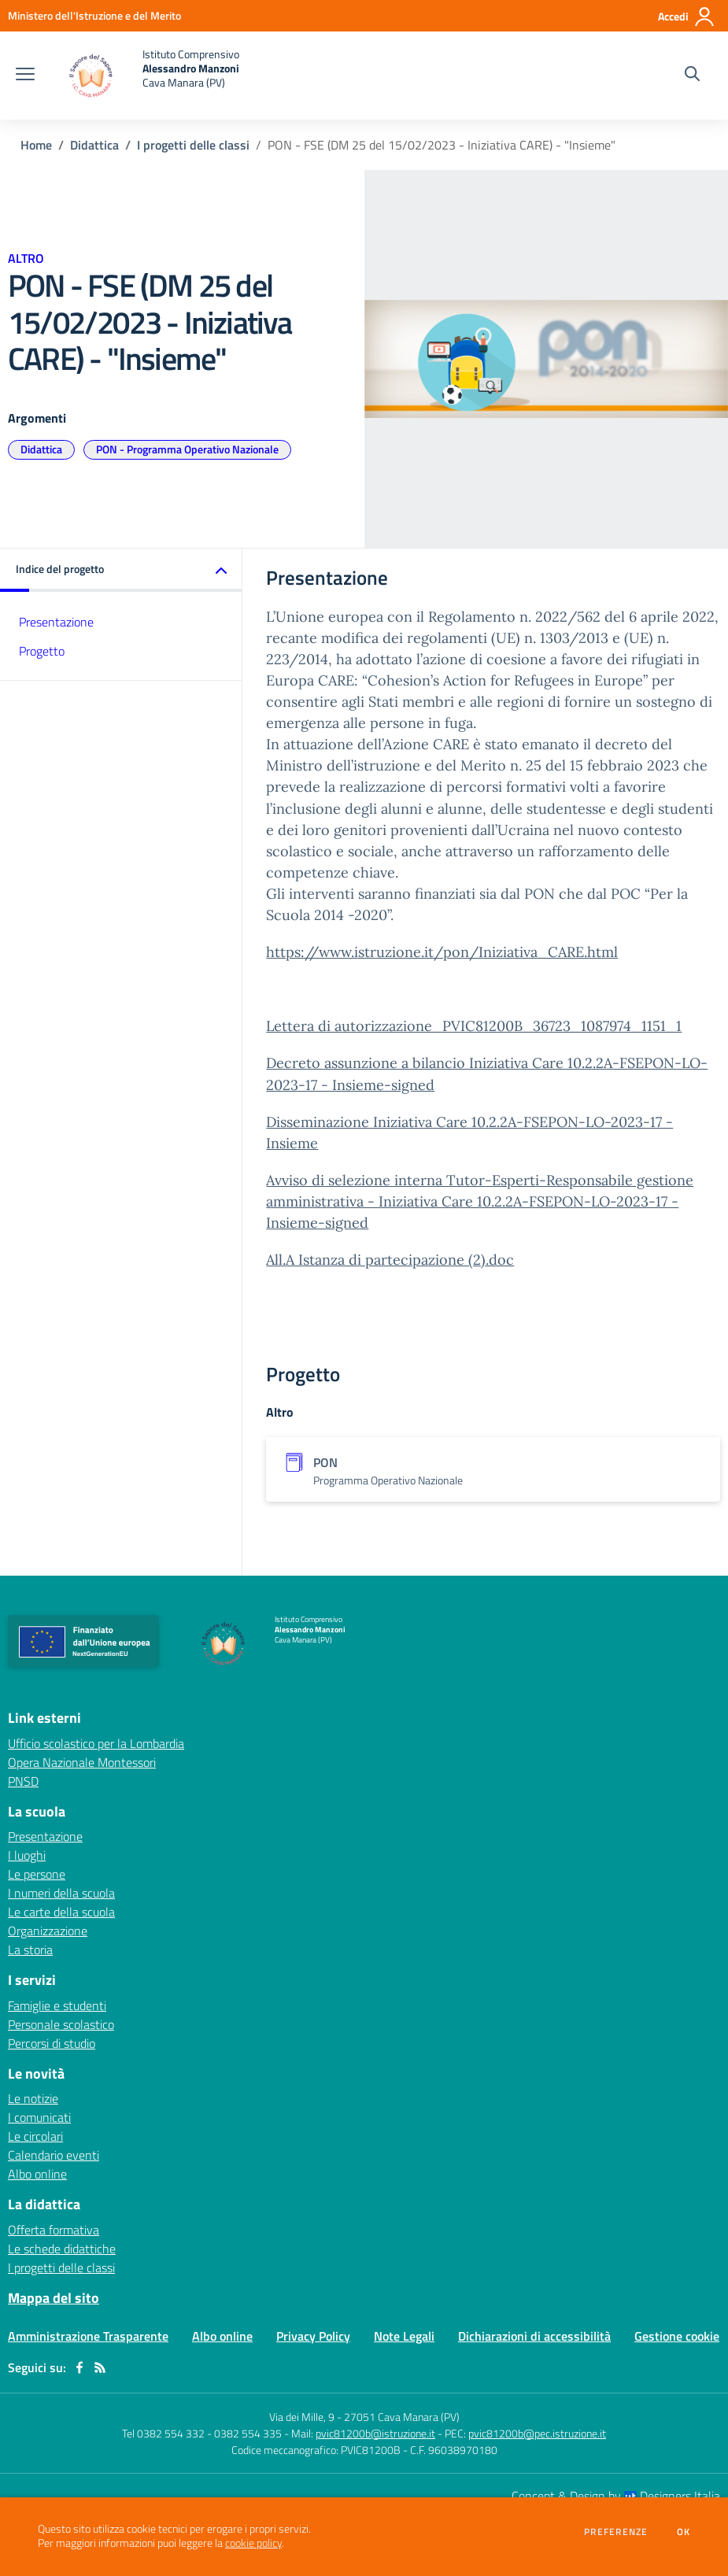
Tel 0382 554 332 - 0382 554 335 (202, 2433)
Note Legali (404, 2336)
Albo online (37, 2173)
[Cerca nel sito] (692, 75)
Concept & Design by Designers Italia (616, 2495)
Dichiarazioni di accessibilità (534, 2336)
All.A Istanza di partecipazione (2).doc (390, 1260)
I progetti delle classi (193, 144)
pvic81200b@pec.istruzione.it (537, 2433)
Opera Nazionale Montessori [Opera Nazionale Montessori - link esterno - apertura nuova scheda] (82, 1762)
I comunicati (39, 2117)
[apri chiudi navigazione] (25, 75)
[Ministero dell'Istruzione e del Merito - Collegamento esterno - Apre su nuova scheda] (94, 15)
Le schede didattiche (62, 2248)
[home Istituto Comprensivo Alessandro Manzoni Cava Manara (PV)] (144, 75)
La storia (30, 1949)
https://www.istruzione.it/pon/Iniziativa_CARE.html (442, 952)
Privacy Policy (313, 2336)
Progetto (42, 650)
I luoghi (27, 1855)
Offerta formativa (53, 2229)
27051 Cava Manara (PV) (402, 2416)
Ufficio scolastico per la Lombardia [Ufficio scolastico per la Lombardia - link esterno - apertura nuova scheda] (96, 1743)
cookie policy (253, 2543)
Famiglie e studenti (57, 2005)
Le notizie (33, 2098)
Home (36, 144)
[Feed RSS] (100, 2367)
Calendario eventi (53, 2154)
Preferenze (616, 2532)
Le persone (36, 1874)
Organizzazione (47, 1930)
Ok (684, 2532)
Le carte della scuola (61, 1911)
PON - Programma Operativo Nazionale (187, 449)
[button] (121, 570)
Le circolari (35, 2136)
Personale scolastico (61, 2024)
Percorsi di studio (51, 2043)
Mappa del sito (53, 2297)
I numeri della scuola (61, 1892)
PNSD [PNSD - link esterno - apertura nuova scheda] (23, 1781)
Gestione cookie (676, 2336)
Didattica (94, 144)
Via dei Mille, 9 (301, 2416)
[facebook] (79, 2367)
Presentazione (56, 621)
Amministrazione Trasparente (88, 2336)
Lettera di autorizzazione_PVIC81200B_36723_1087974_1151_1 (474, 1026)
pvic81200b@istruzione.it (375, 2433)
